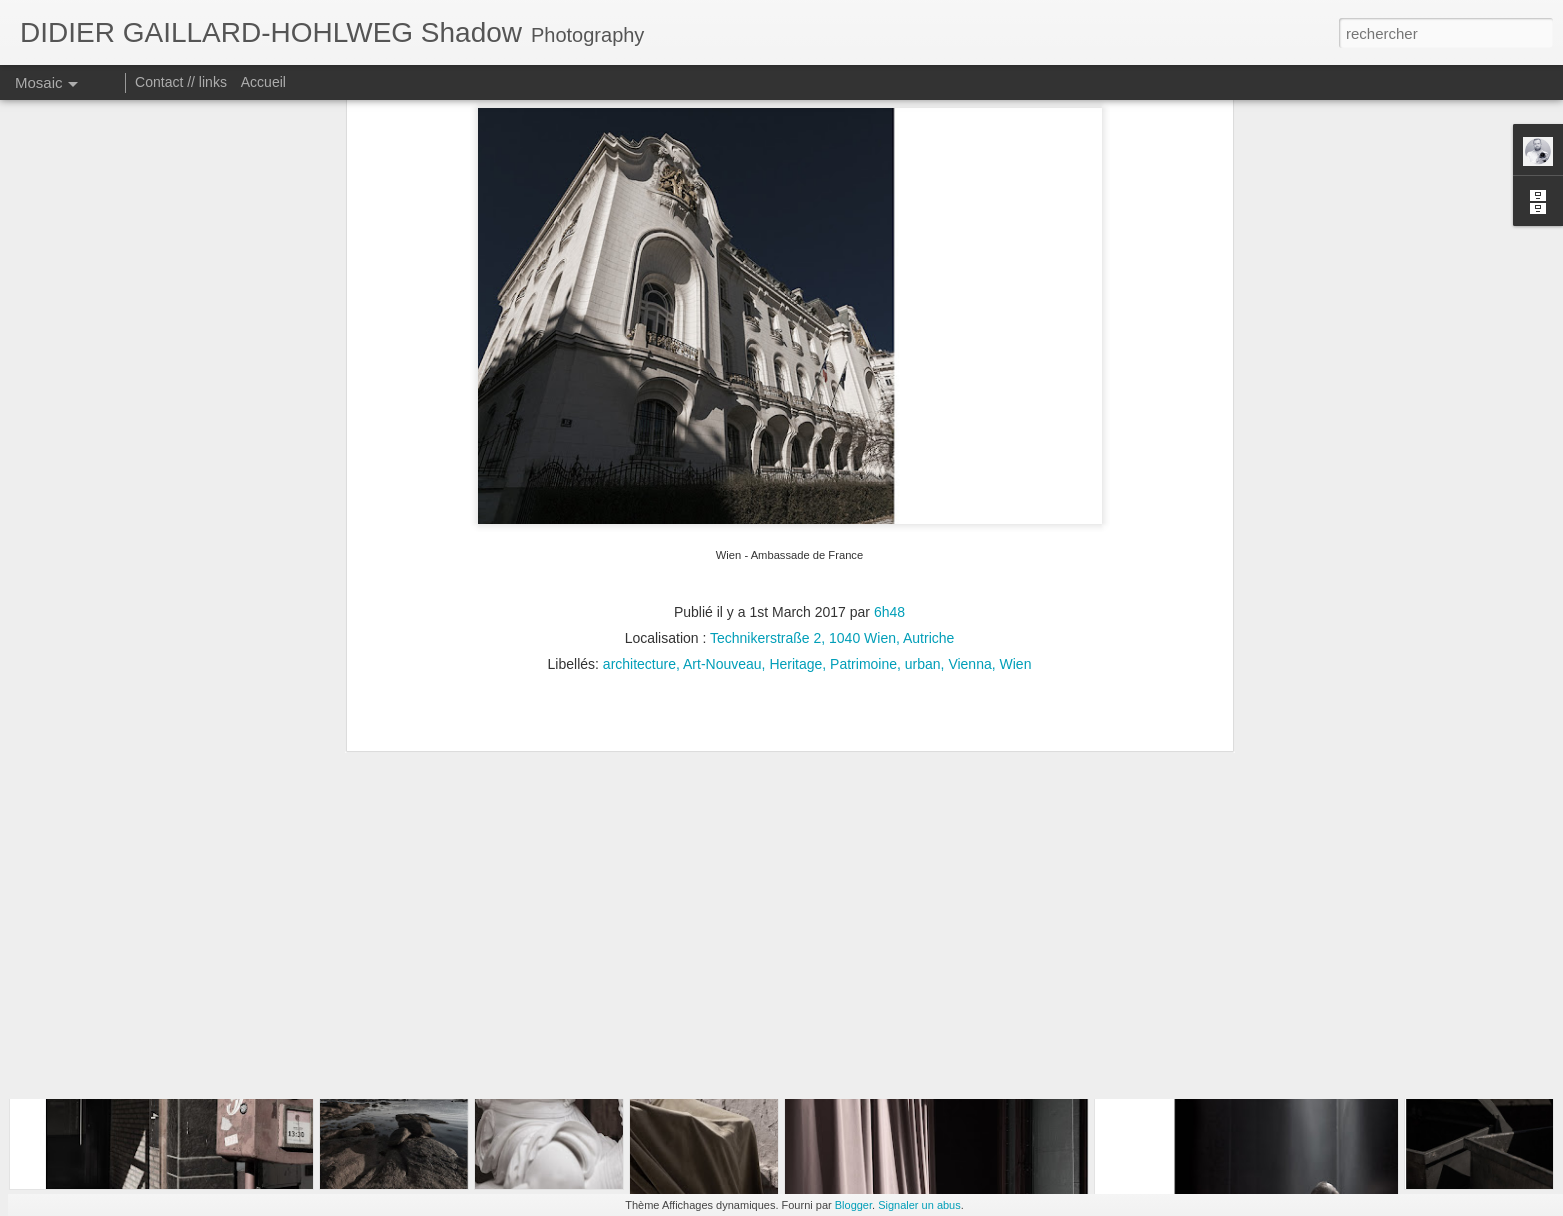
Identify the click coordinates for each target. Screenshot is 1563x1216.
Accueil (263, 82)
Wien (1016, 522)
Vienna (969, 522)
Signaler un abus (919, 1205)
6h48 (889, 470)
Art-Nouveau (722, 522)
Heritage (795, 522)
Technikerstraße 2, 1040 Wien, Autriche (832, 496)
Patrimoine (863, 522)
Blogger (853, 1205)
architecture (639, 522)
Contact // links (181, 82)
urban (923, 522)
